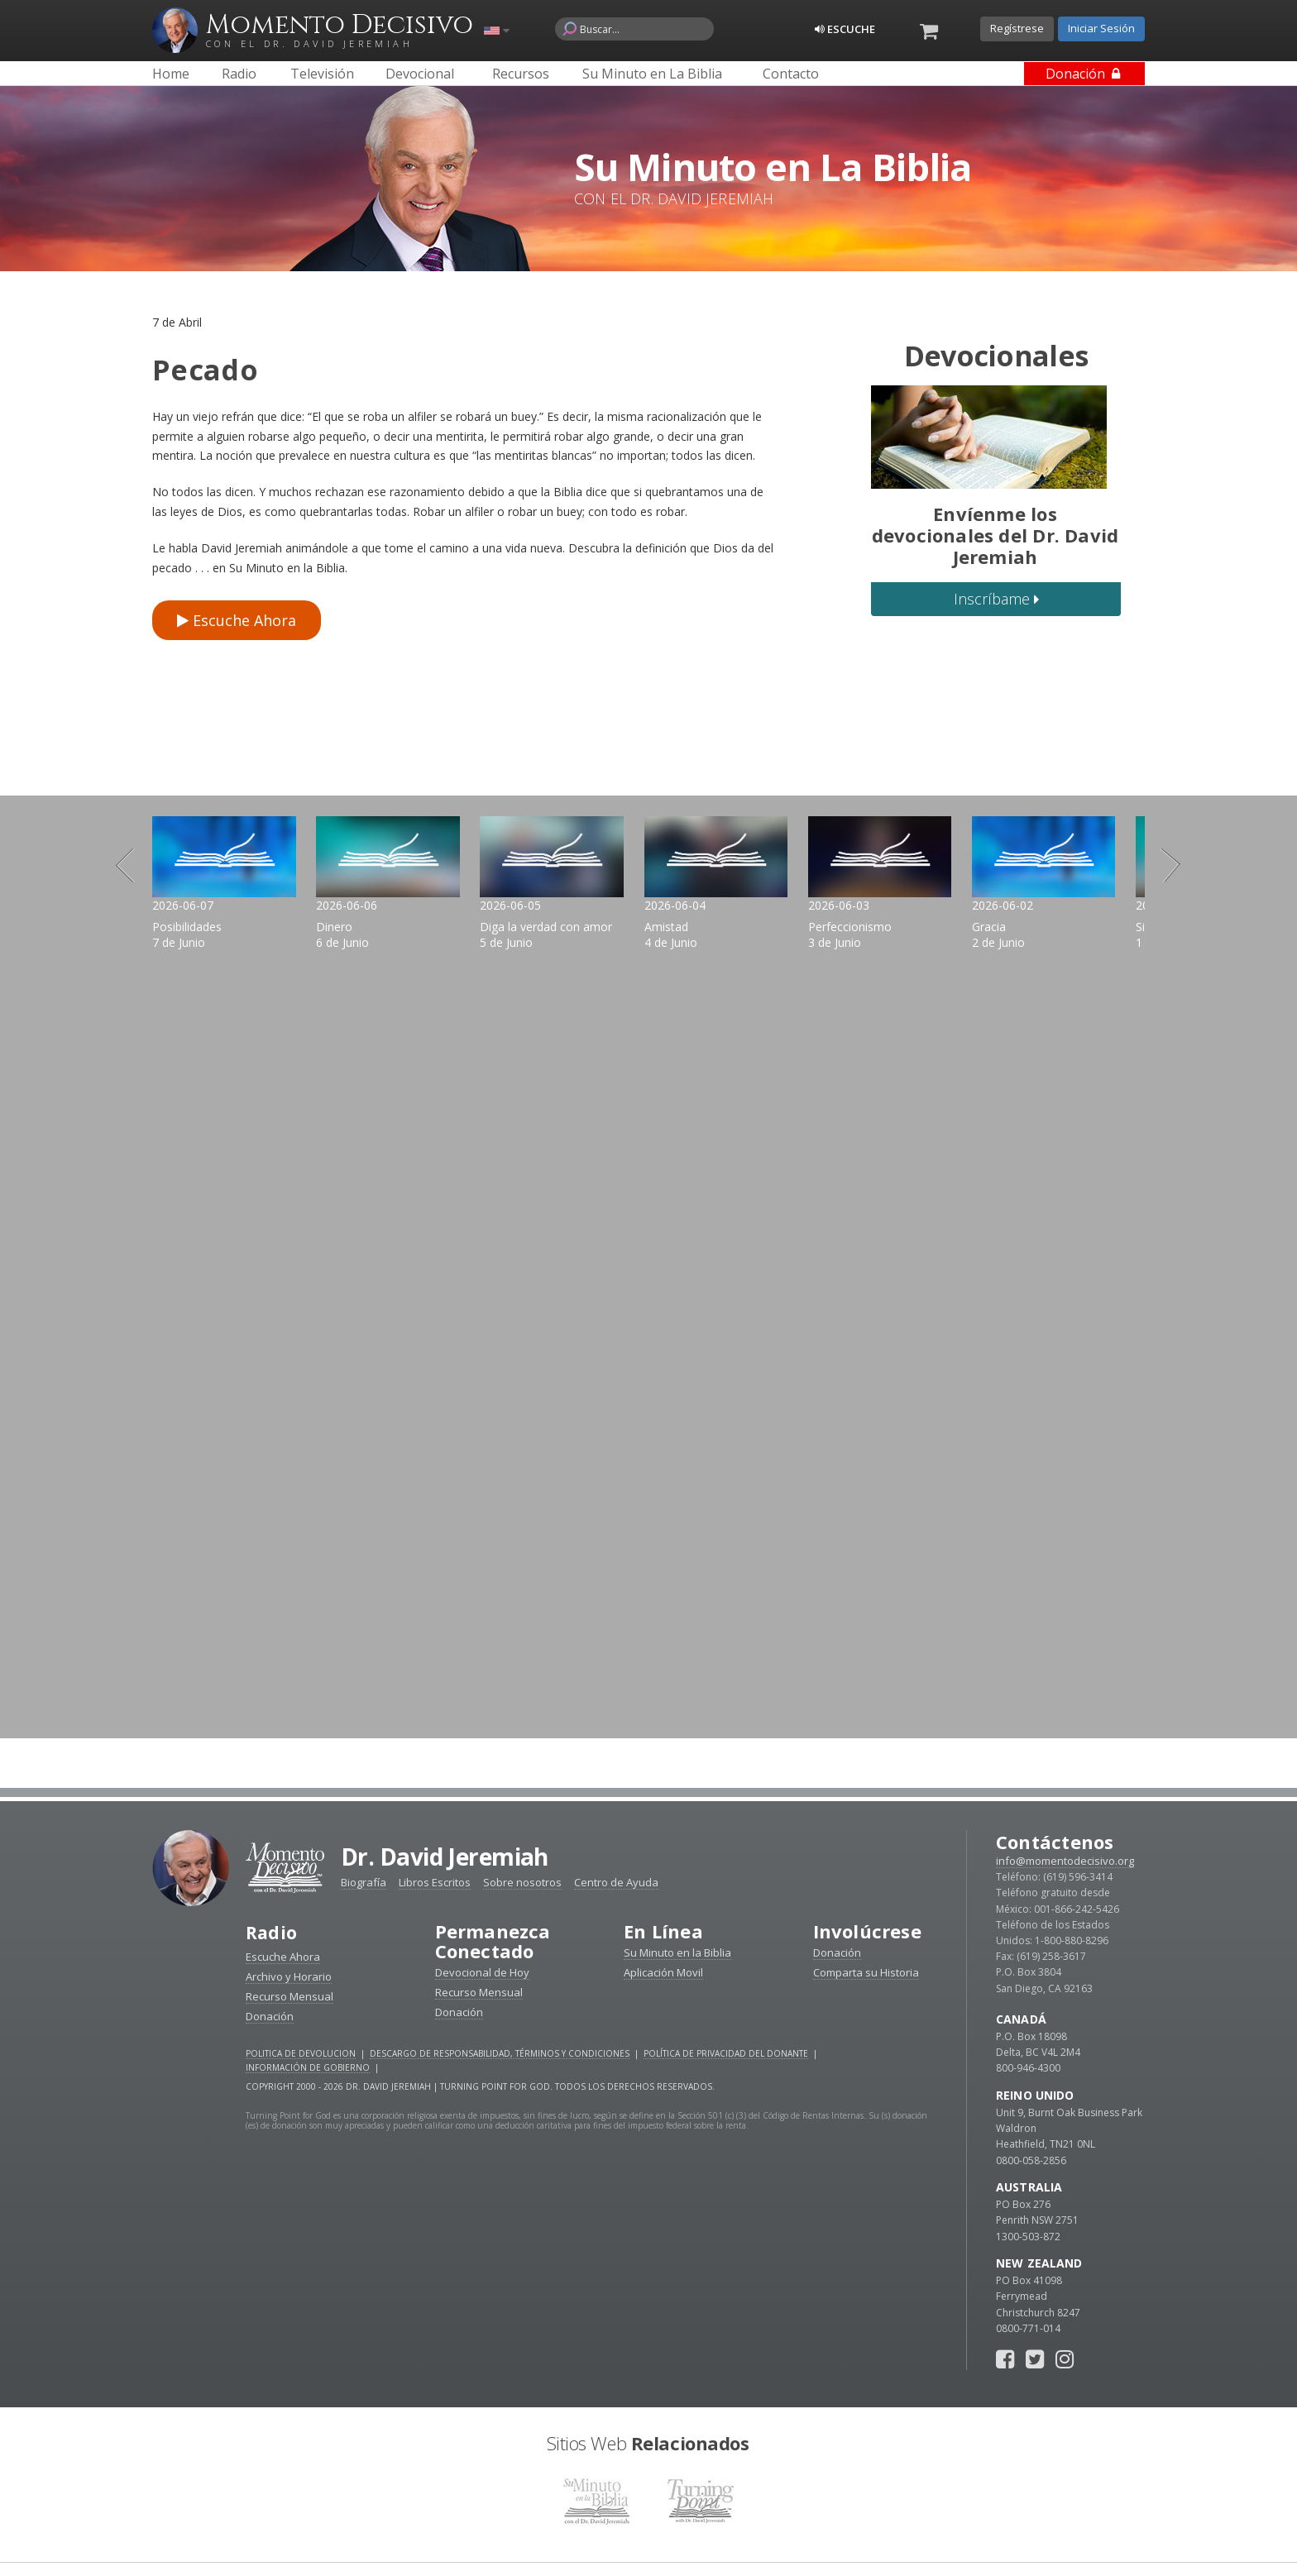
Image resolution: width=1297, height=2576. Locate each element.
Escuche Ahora (236, 620)
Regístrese (1017, 28)
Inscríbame (996, 599)
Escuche (845, 29)
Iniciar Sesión (1101, 28)
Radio (272, 1854)
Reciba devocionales (648, 2543)
